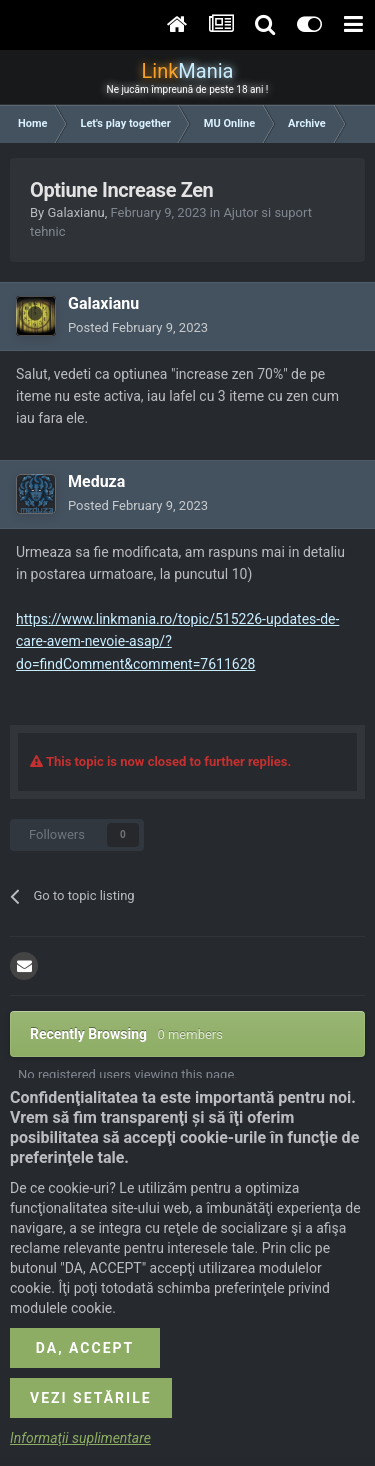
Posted (138, 327)
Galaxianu (75, 212)
